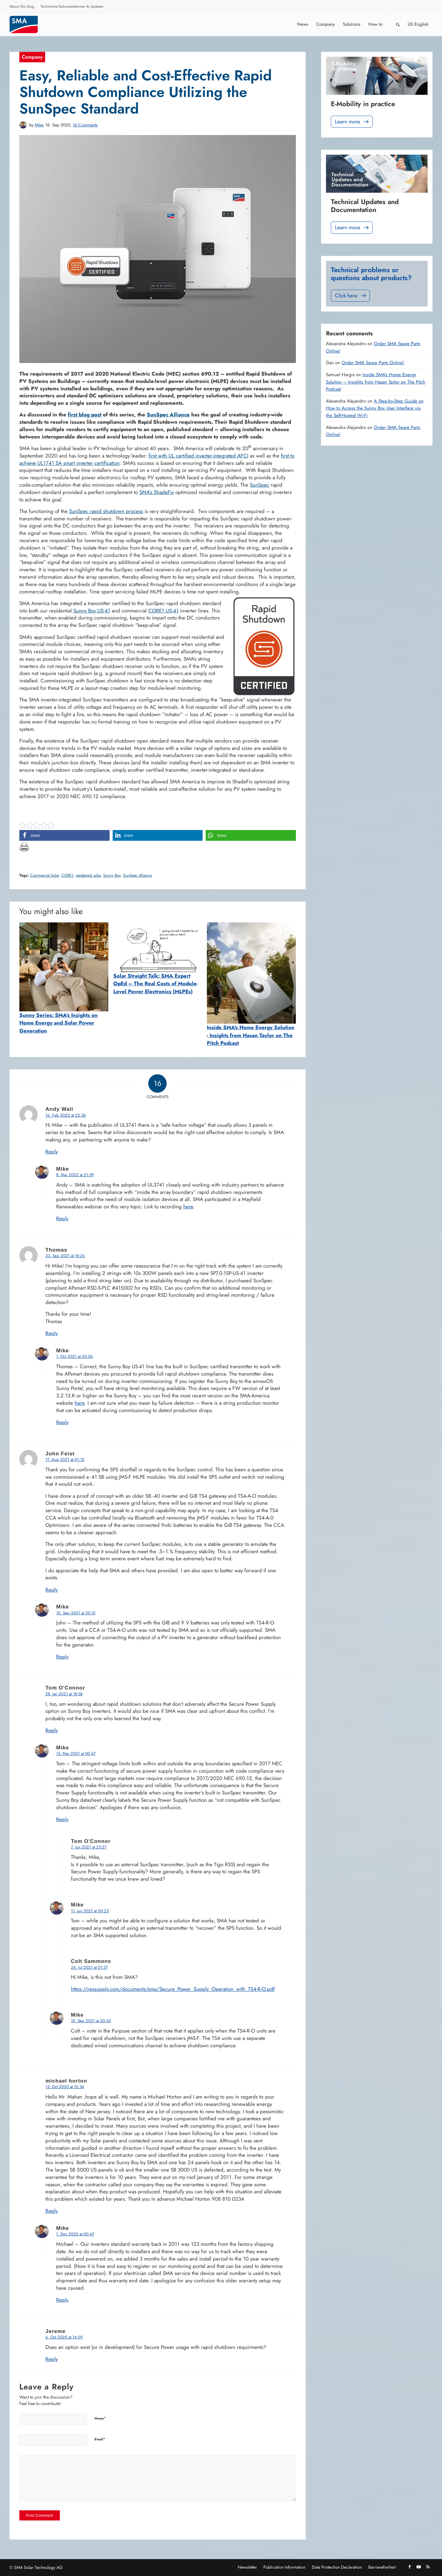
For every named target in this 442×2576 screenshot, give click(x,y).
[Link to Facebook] (409, 2566)
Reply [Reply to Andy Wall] (51, 1151)
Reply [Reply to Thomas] (51, 1333)
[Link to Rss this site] (427, 2566)
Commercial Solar (44, 875)
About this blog (22, 6)
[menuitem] (22, 7)
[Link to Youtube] (418, 2566)
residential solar (88, 875)
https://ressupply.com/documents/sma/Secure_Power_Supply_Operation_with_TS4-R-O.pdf (173, 1989)
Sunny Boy (112, 875)
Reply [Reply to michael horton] (51, 2211)
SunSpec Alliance (137, 875)
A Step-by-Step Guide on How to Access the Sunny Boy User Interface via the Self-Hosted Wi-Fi (375, 408)
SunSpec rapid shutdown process (106, 511)
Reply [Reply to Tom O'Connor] (51, 1730)
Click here (351, 295)
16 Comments (85, 125)
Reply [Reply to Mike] (62, 1218)
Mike (39, 125)
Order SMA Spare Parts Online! (373, 362)
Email (100, 2439)
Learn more (352, 122)
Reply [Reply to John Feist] (51, 1589)
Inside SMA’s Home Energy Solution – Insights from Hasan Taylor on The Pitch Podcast (375, 381)
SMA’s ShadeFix (156, 492)
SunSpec (259, 485)
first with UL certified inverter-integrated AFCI (198, 455)
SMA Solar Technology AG (38, 2567)
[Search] (398, 24)
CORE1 (67, 875)
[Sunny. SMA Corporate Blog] (28, 24)
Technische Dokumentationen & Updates (72, 6)
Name (100, 2418)
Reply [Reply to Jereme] (51, 2359)
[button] (64, 835)
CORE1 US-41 (163, 610)
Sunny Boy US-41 (91, 610)
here (188, 1206)
